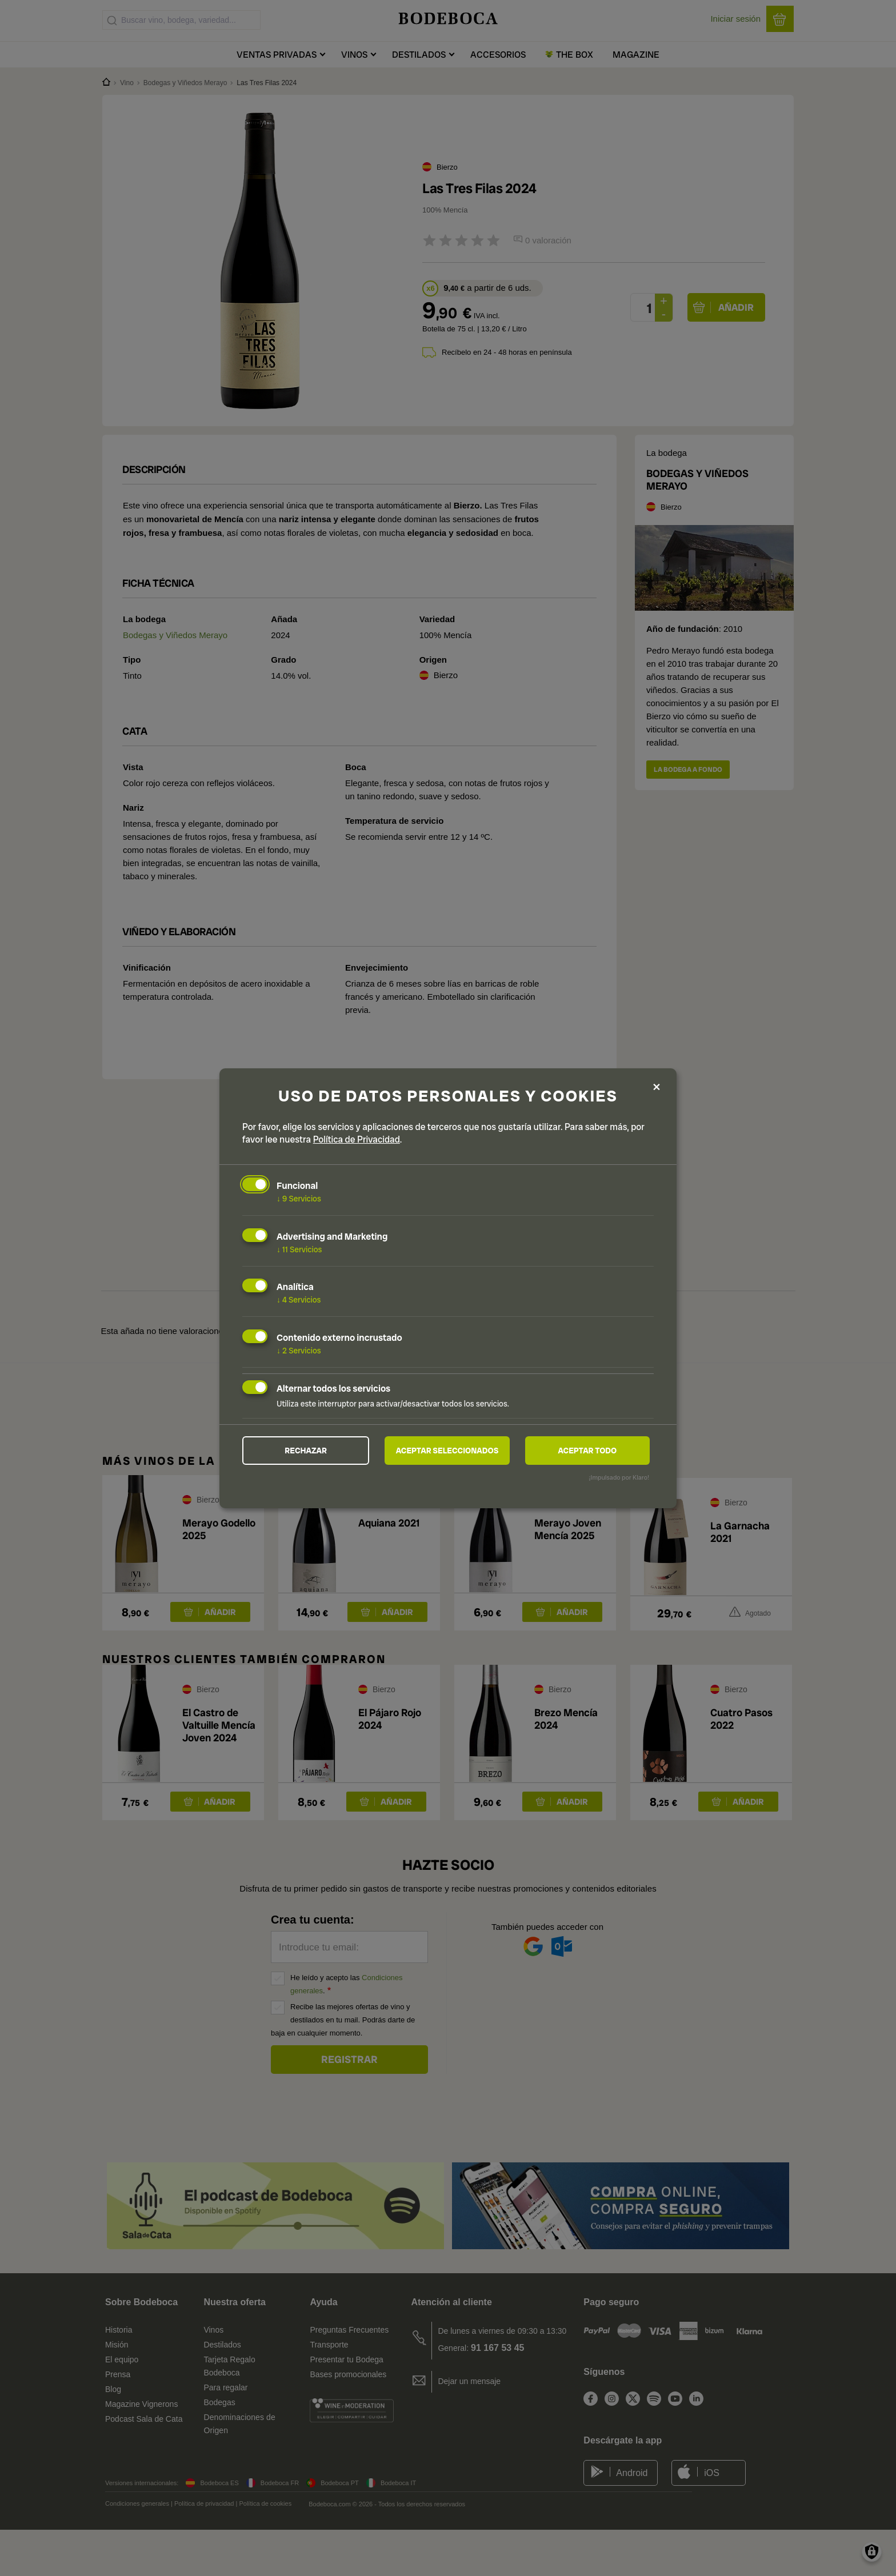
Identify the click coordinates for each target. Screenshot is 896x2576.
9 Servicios (299, 1198)
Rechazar (306, 1450)
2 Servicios (299, 1350)
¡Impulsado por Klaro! (619, 1477)
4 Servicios (299, 1299)
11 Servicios (299, 1249)
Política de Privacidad (356, 1139)
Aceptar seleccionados (447, 1450)
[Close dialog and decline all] (656, 1086)
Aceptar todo (587, 1450)
